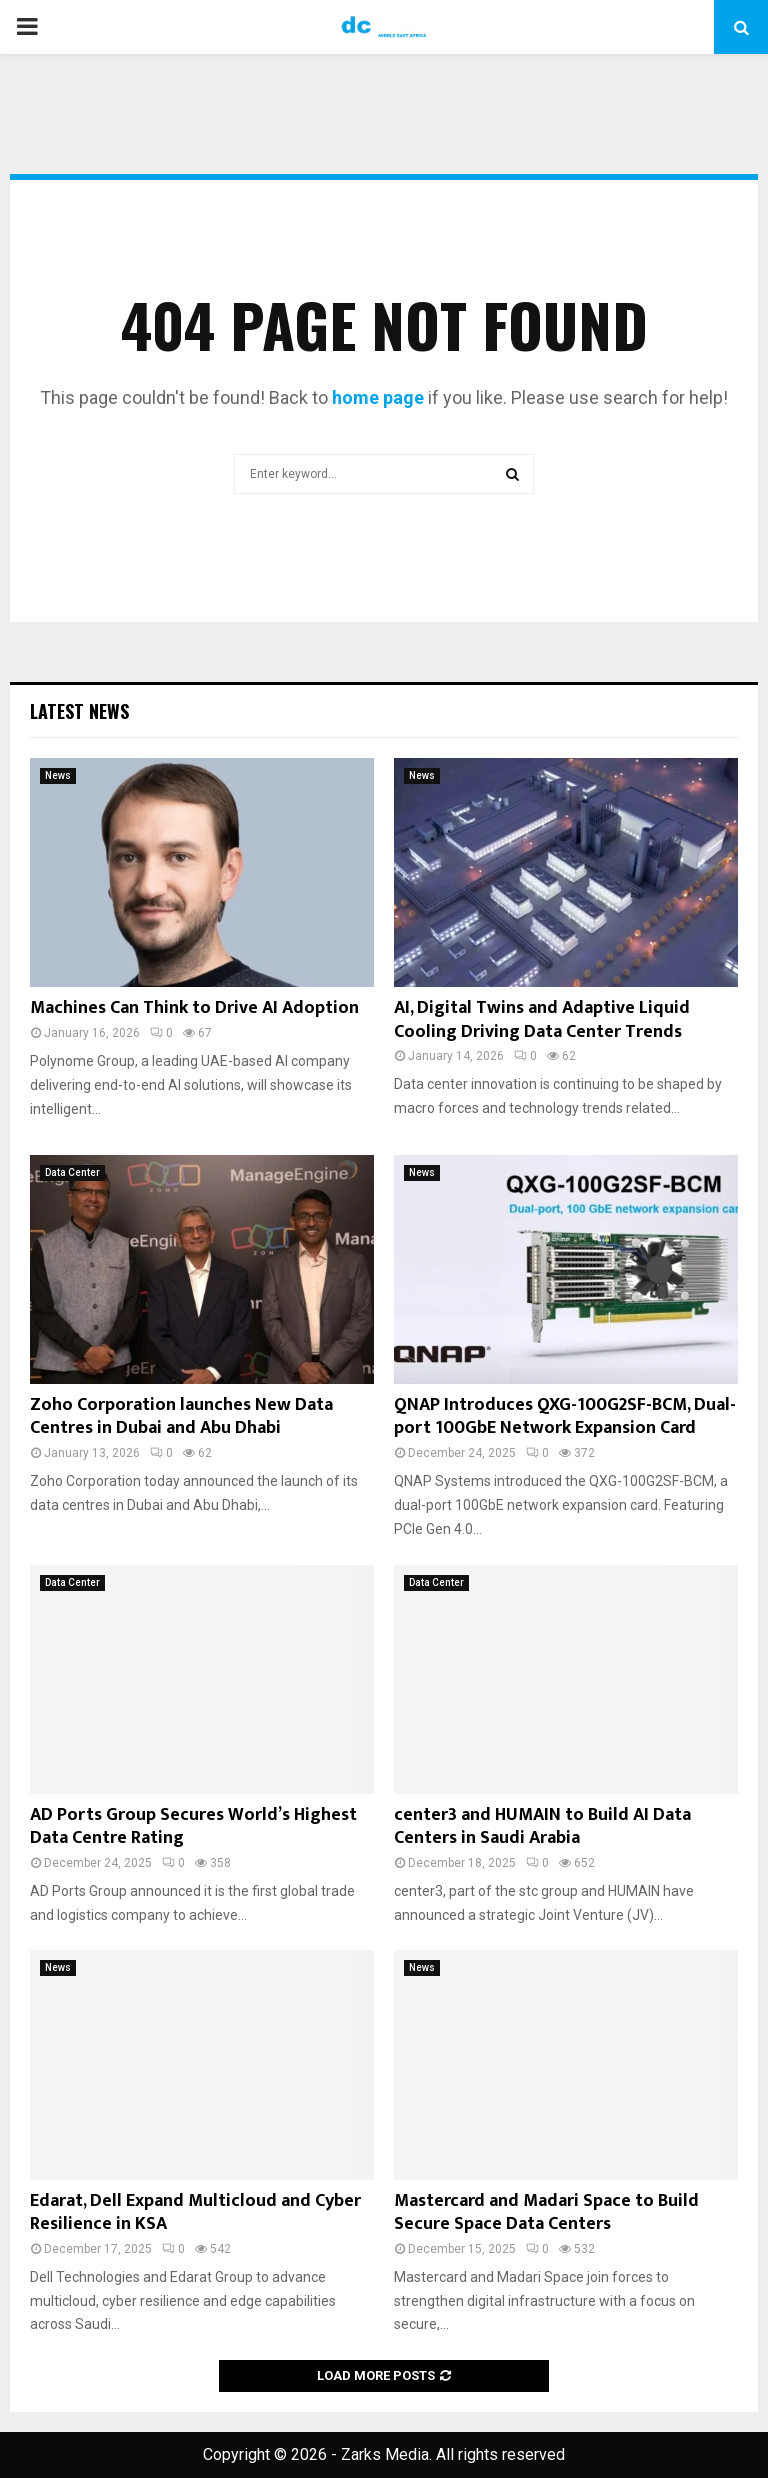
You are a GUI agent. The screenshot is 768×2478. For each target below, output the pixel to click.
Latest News (79, 711)
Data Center (72, 1172)
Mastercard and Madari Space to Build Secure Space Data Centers (546, 2212)
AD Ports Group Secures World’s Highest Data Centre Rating (193, 1826)
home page (378, 397)
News (58, 775)
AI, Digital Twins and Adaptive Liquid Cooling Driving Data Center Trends (542, 1019)
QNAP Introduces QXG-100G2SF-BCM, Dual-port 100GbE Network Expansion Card (565, 1416)
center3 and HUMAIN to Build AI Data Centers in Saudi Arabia (542, 1826)
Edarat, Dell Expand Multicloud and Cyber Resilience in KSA (195, 2212)
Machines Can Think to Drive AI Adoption (194, 1008)
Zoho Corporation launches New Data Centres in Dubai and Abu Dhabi (181, 1416)
